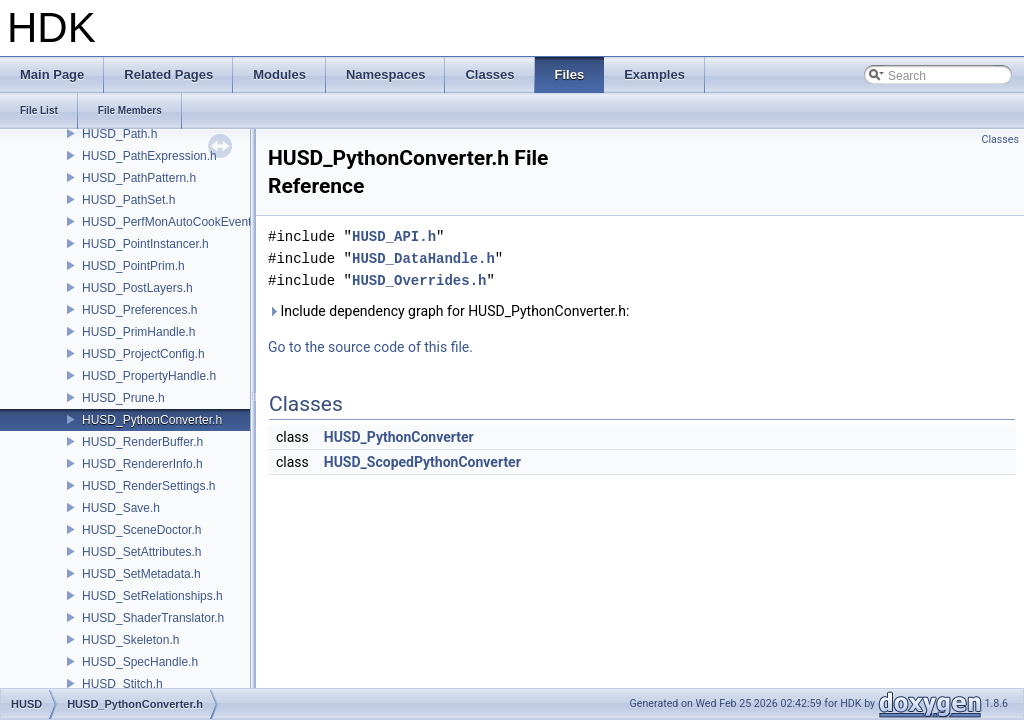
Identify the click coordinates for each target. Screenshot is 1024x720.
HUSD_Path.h (119, 134)
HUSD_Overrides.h (419, 280)
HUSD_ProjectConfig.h (143, 354)
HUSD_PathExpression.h (149, 156)
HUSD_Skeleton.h (130, 640)
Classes (1000, 139)
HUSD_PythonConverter (399, 437)
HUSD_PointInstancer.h (145, 244)
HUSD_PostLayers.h (137, 288)
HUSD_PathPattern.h (139, 178)
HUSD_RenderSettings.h (148, 486)
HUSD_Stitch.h (122, 684)
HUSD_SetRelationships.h (152, 596)
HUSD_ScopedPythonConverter (422, 462)
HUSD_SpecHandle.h (140, 662)
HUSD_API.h (394, 236)
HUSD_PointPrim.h (133, 266)
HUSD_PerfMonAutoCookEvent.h (171, 222)
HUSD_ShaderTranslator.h (153, 618)
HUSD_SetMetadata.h (141, 574)
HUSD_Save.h (121, 508)
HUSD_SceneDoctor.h (141, 530)
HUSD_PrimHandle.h (138, 332)
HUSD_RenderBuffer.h (142, 442)
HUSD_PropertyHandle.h (149, 376)
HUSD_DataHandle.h (423, 258)
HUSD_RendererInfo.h (142, 464)
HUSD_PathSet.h (128, 200)
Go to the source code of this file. (370, 347)
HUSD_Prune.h (123, 398)
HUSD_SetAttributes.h (141, 552)
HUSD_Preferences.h (139, 310)
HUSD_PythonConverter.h (152, 420)
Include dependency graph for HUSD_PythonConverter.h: (448, 311)
